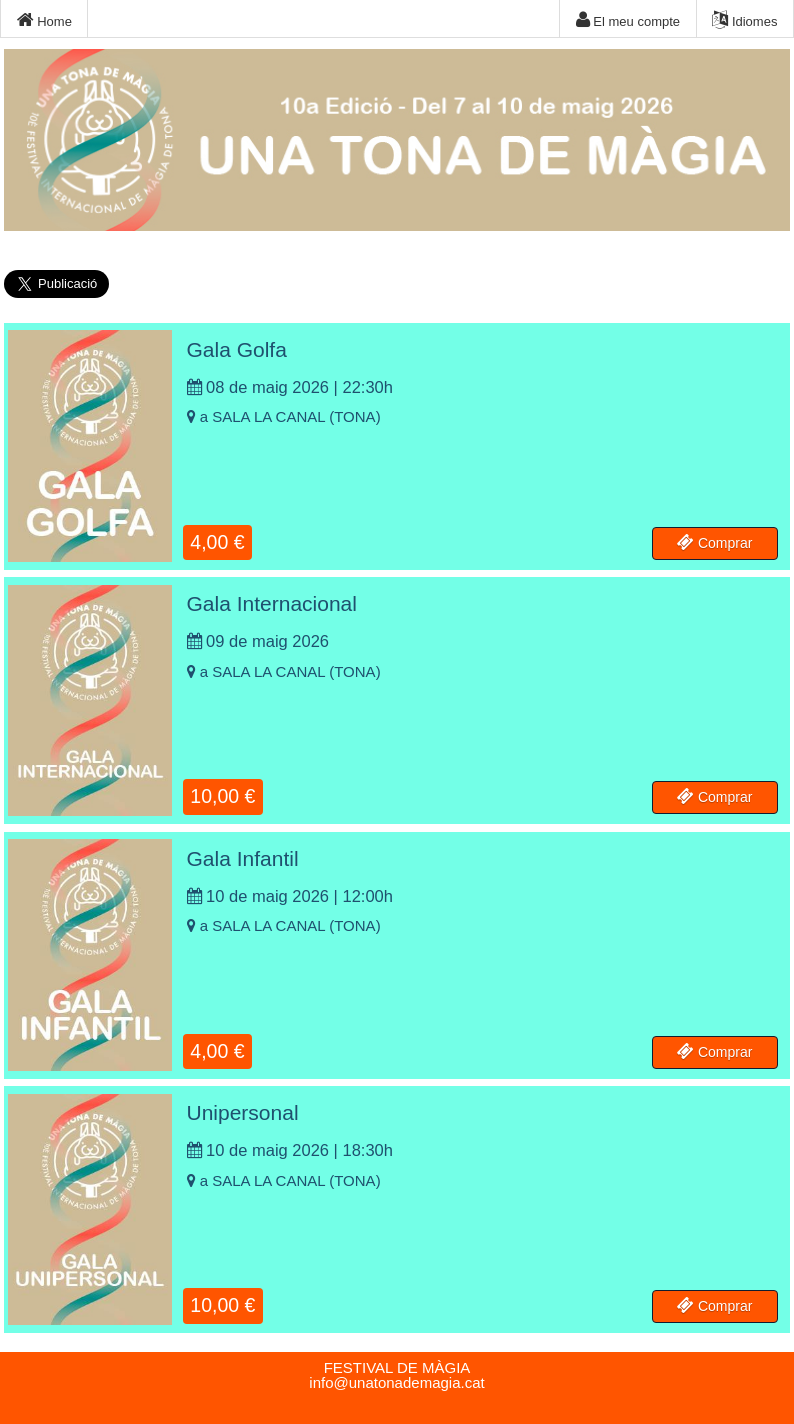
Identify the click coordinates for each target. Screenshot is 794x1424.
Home (44, 20)
